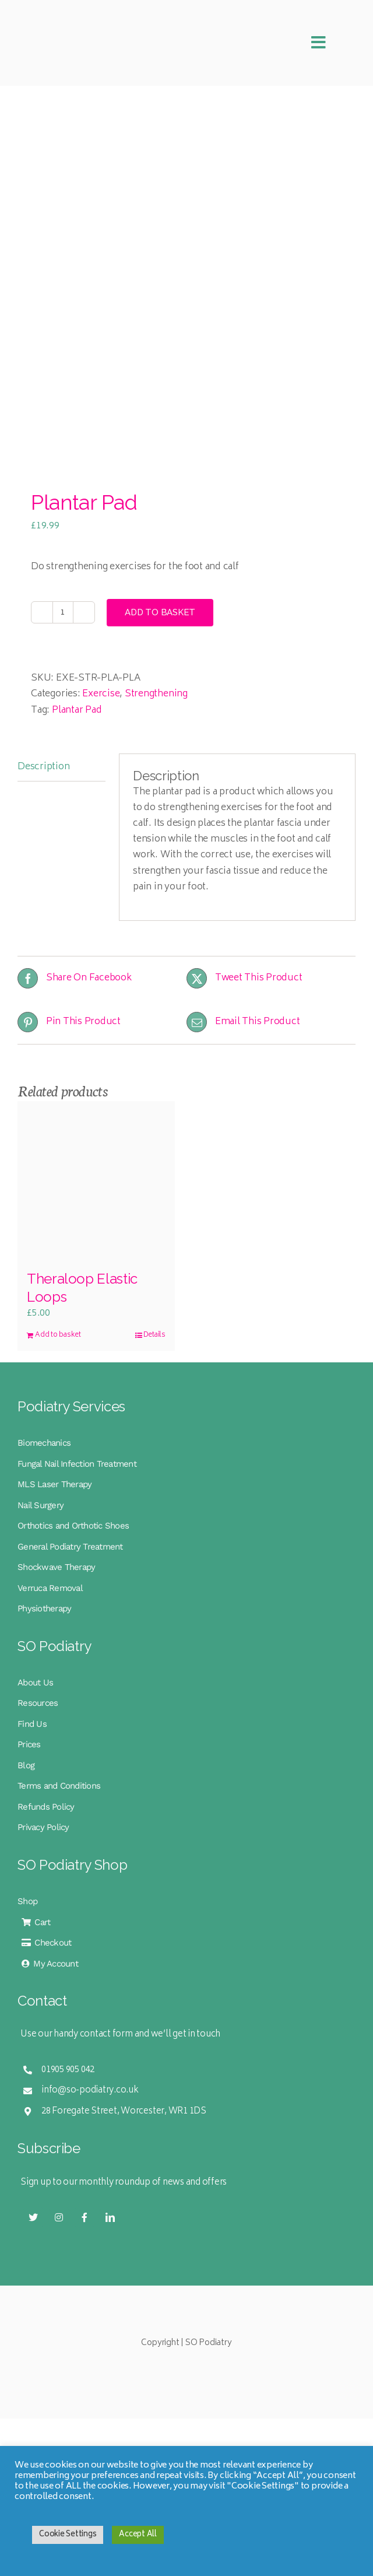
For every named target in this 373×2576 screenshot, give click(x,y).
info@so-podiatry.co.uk (90, 2090)
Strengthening (156, 694)
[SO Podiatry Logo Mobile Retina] (93, 16)
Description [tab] (43, 767)
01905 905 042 (67, 2070)
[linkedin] (110, 2217)
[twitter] (33, 2217)
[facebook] (84, 2217)
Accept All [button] (138, 2535)
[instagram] (59, 2217)
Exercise (100, 694)
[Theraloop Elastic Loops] (96, 1180)
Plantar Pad (76, 710)
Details (154, 1335)
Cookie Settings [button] (67, 2535)
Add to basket (160, 612)
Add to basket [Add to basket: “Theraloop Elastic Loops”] (58, 1335)
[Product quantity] (62, 612)
